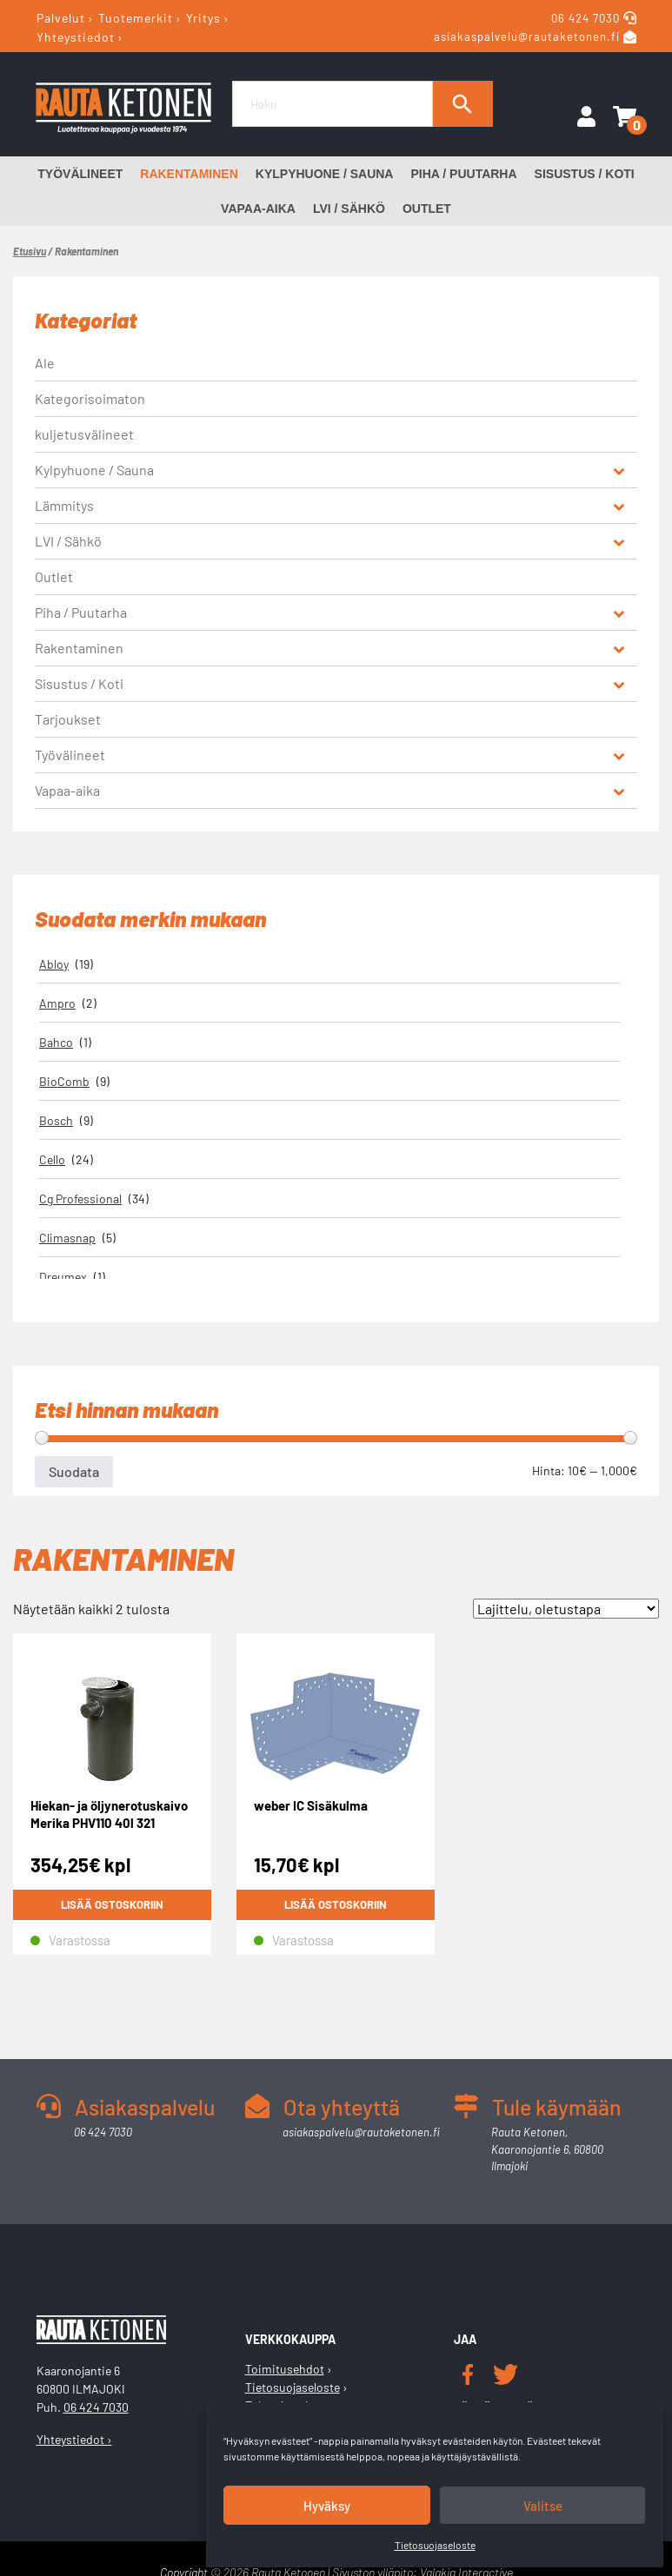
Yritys (203, 17)
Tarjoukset (68, 719)
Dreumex (63, 1276)
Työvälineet (80, 174)
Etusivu (29, 251)
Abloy (54, 964)
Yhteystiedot (76, 36)
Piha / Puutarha (463, 174)
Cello (52, 1159)
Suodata (74, 1471)
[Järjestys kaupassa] (566, 1609)
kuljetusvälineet (84, 434)
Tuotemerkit (135, 17)
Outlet (427, 208)
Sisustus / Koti (585, 174)
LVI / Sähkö (349, 208)
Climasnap (67, 1237)
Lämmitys (64, 505)
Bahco (56, 1042)
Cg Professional (80, 1198)
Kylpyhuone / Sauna (325, 174)
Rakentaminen (189, 174)
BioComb (64, 1081)
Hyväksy (326, 2505)
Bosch (56, 1120)
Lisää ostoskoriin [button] (112, 1904)
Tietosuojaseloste (435, 2545)
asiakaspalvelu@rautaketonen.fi (527, 37)
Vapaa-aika (258, 208)
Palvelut (61, 17)
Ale (45, 362)
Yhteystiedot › (74, 2439)
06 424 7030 (587, 18)
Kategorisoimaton (90, 398)
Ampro (57, 1003)
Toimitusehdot (284, 2368)
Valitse (542, 2505)
